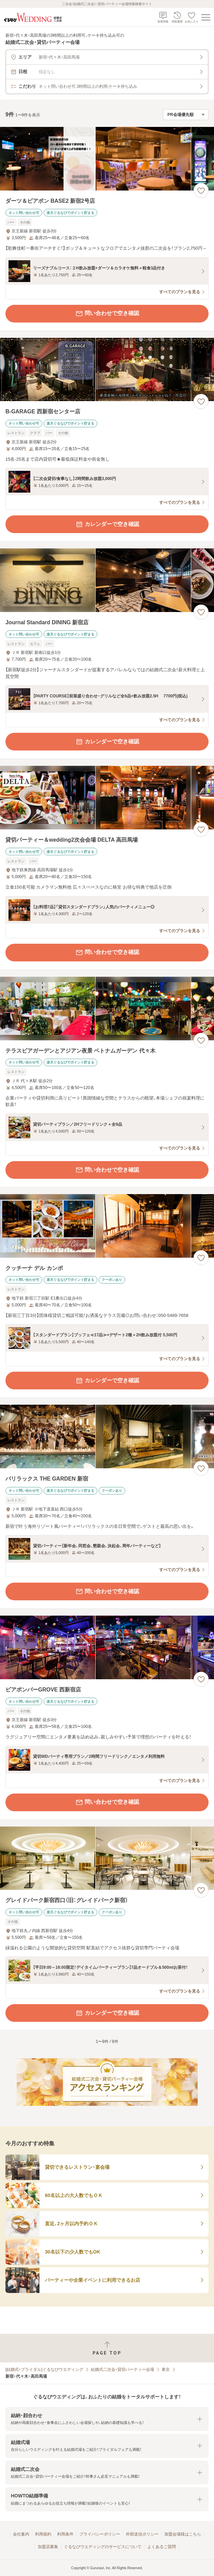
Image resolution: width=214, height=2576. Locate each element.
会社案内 (21, 2534)
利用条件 (65, 2534)
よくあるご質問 (161, 2546)
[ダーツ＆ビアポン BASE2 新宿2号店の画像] (107, 159)
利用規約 (43, 2534)
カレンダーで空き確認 (107, 524)
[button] (107, 2419)
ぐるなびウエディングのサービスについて (103, 2546)
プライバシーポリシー (99, 2534)
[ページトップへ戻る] (107, 2348)
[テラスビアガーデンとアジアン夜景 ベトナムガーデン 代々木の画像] (107, 1008)
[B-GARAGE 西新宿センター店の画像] (107, 369)
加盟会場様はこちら (182, 2534)
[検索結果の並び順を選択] (186, 114)
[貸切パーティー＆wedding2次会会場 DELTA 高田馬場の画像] (107, 797)
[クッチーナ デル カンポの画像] (107, 1226)
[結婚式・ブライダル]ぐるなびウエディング (44, 2369)
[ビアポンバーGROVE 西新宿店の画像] (107, 1647)
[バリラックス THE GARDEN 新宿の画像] (107, 1436)
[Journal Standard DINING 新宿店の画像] (107, 580)
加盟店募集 (48, 2546)
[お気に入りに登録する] (201, 190)
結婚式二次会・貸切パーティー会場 (122, 2369)
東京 (166, 2369)
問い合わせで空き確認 (107, 314)
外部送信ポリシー (142, 2534)
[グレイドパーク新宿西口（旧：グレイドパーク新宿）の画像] (107, 1858)
